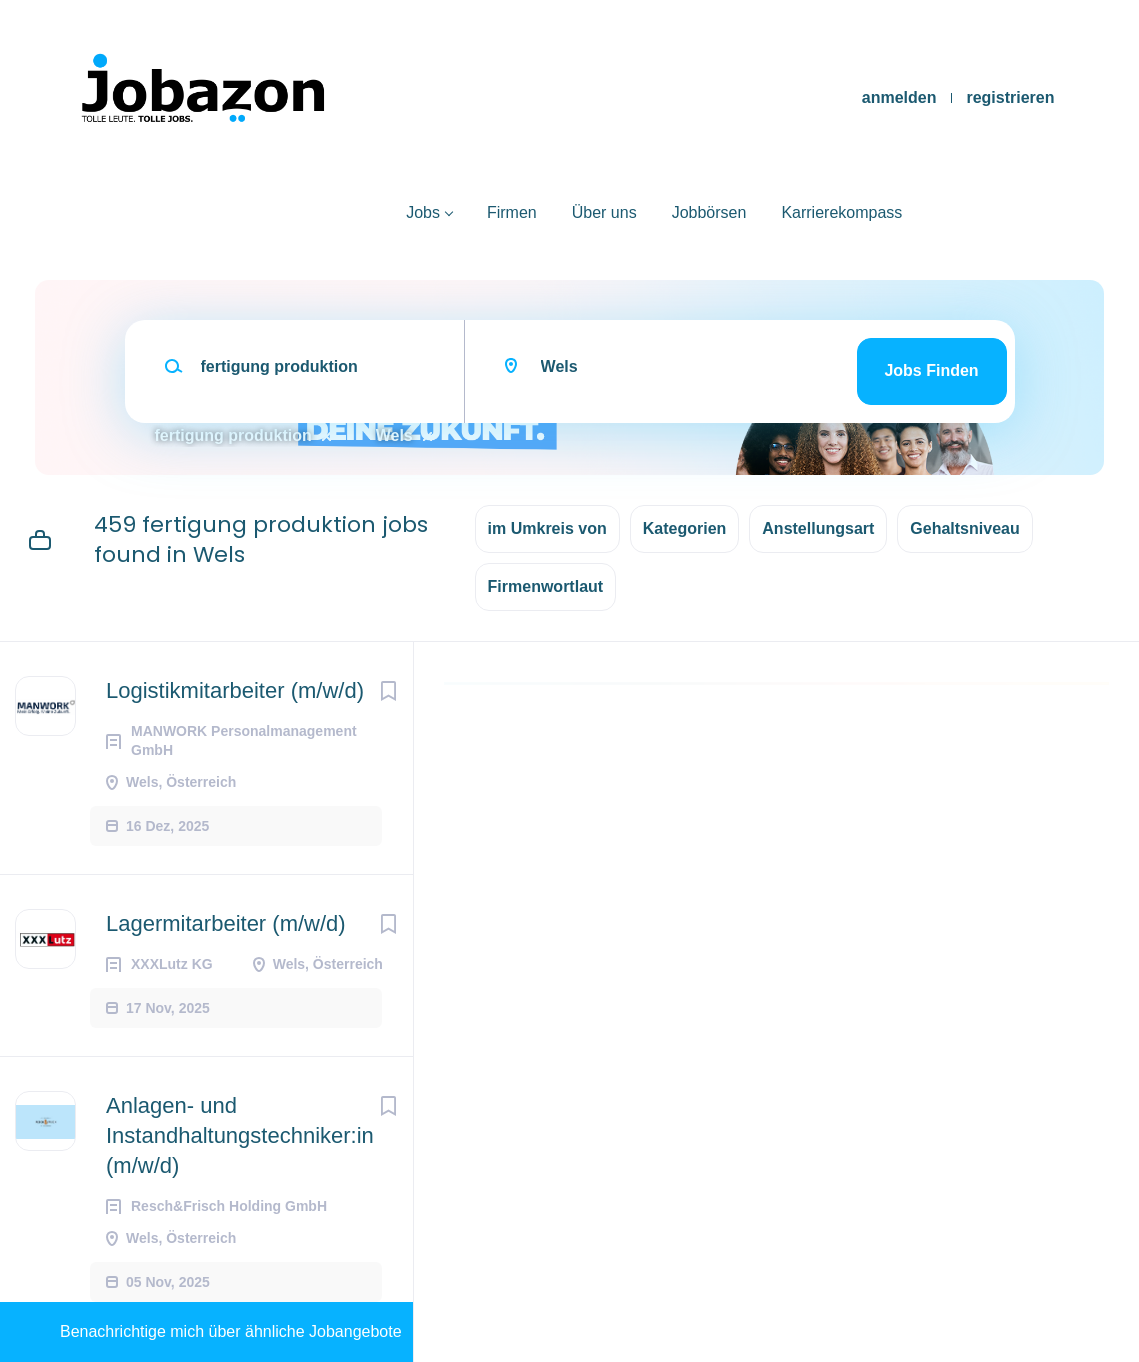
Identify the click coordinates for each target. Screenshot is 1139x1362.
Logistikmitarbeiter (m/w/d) (235, 690)
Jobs (423, 212)
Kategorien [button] (685, 528)
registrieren (1010, 97)
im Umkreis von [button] (547, 528)
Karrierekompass (841, 212)
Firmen (512, 212)
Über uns (604, 212)
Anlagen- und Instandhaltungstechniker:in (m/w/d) (240, 1135)
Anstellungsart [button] (818, 528)
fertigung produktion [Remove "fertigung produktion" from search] (233, 435)
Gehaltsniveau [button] (964, 528)
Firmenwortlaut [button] (546, 586)
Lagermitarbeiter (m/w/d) (226, 923)
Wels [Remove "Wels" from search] (394, 435)
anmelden (899, 97)
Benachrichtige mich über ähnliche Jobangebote (231, 1331)
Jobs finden (931, 370)
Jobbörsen (709, 212)
